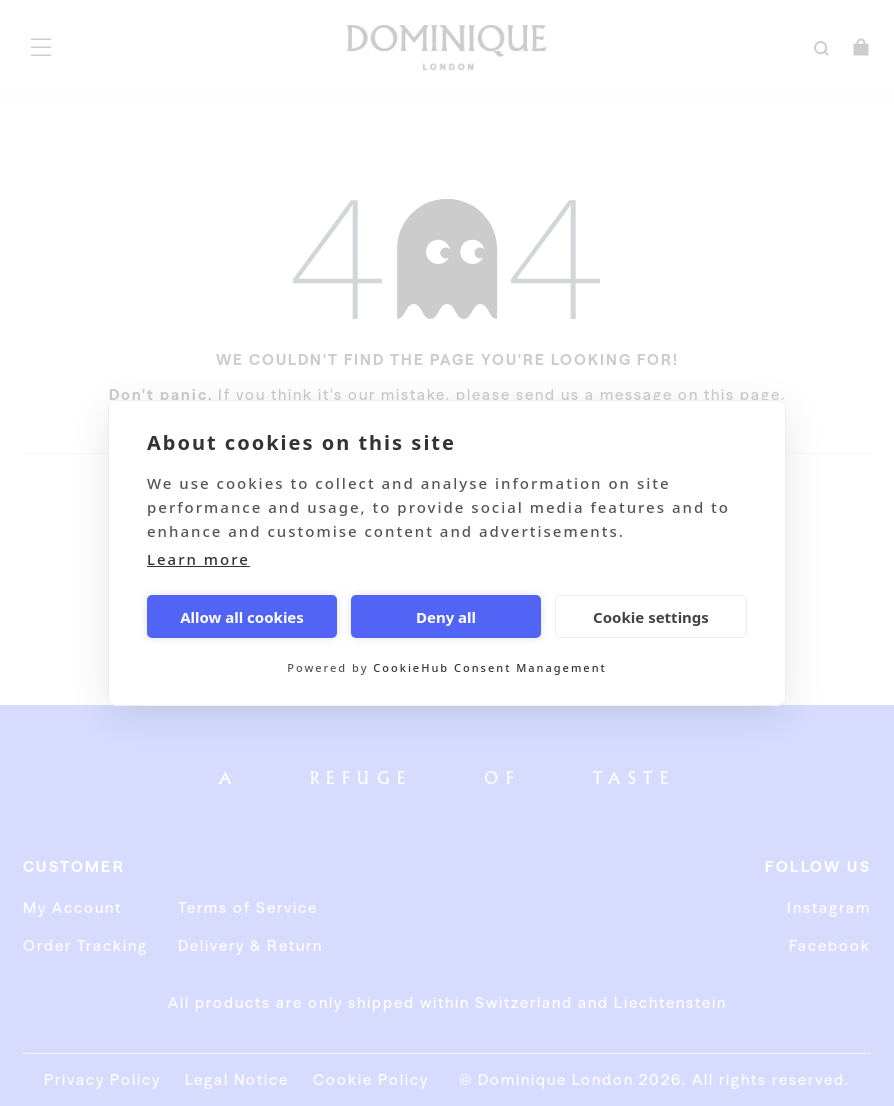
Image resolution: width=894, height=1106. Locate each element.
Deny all (446, 617)
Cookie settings (651, 617)
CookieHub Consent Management (489, 667)
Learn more (198, 559)
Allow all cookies (242, 617)
